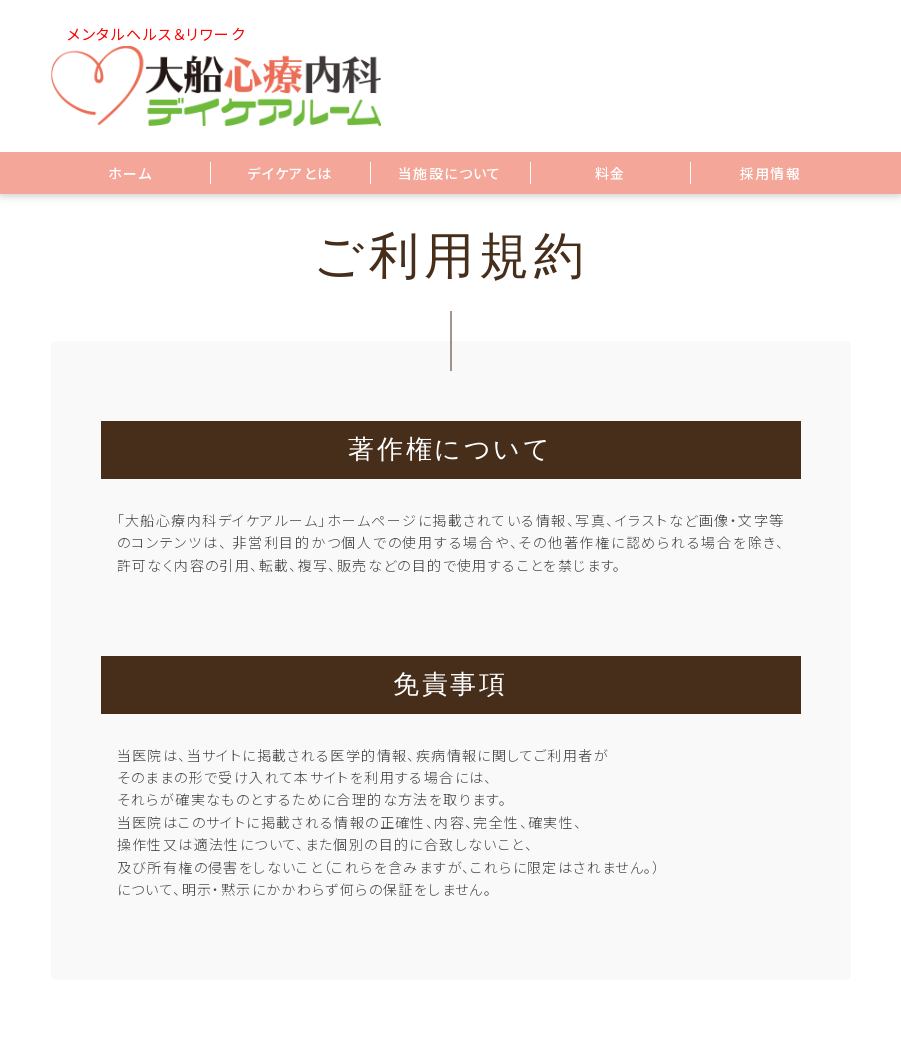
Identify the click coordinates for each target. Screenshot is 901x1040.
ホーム (130, 173)
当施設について (450, 173)
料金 (610, 173)
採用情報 (771, 173)
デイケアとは (289, 173)
